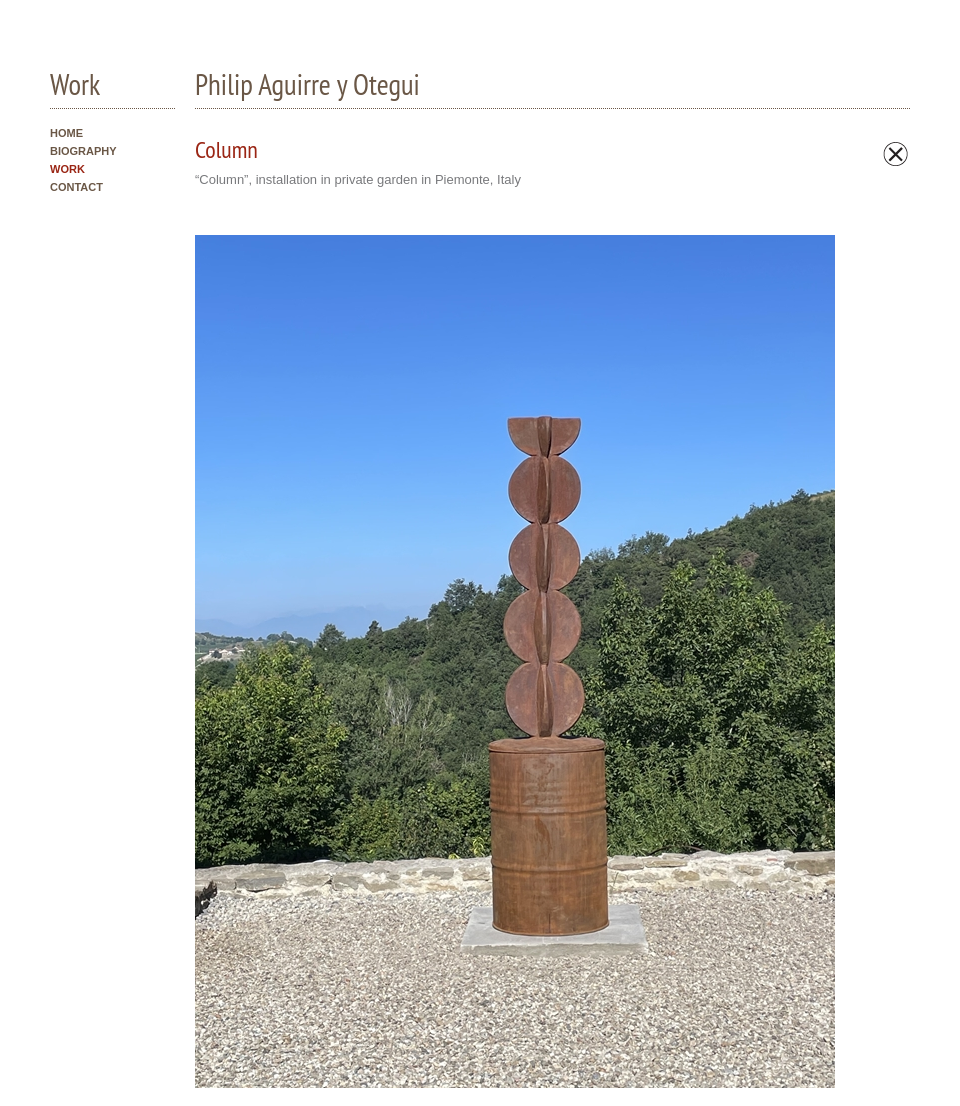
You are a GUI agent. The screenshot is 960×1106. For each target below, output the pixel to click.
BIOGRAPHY (83, 151)
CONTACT (76, 187)
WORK (67, 169)
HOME (66, 133)
